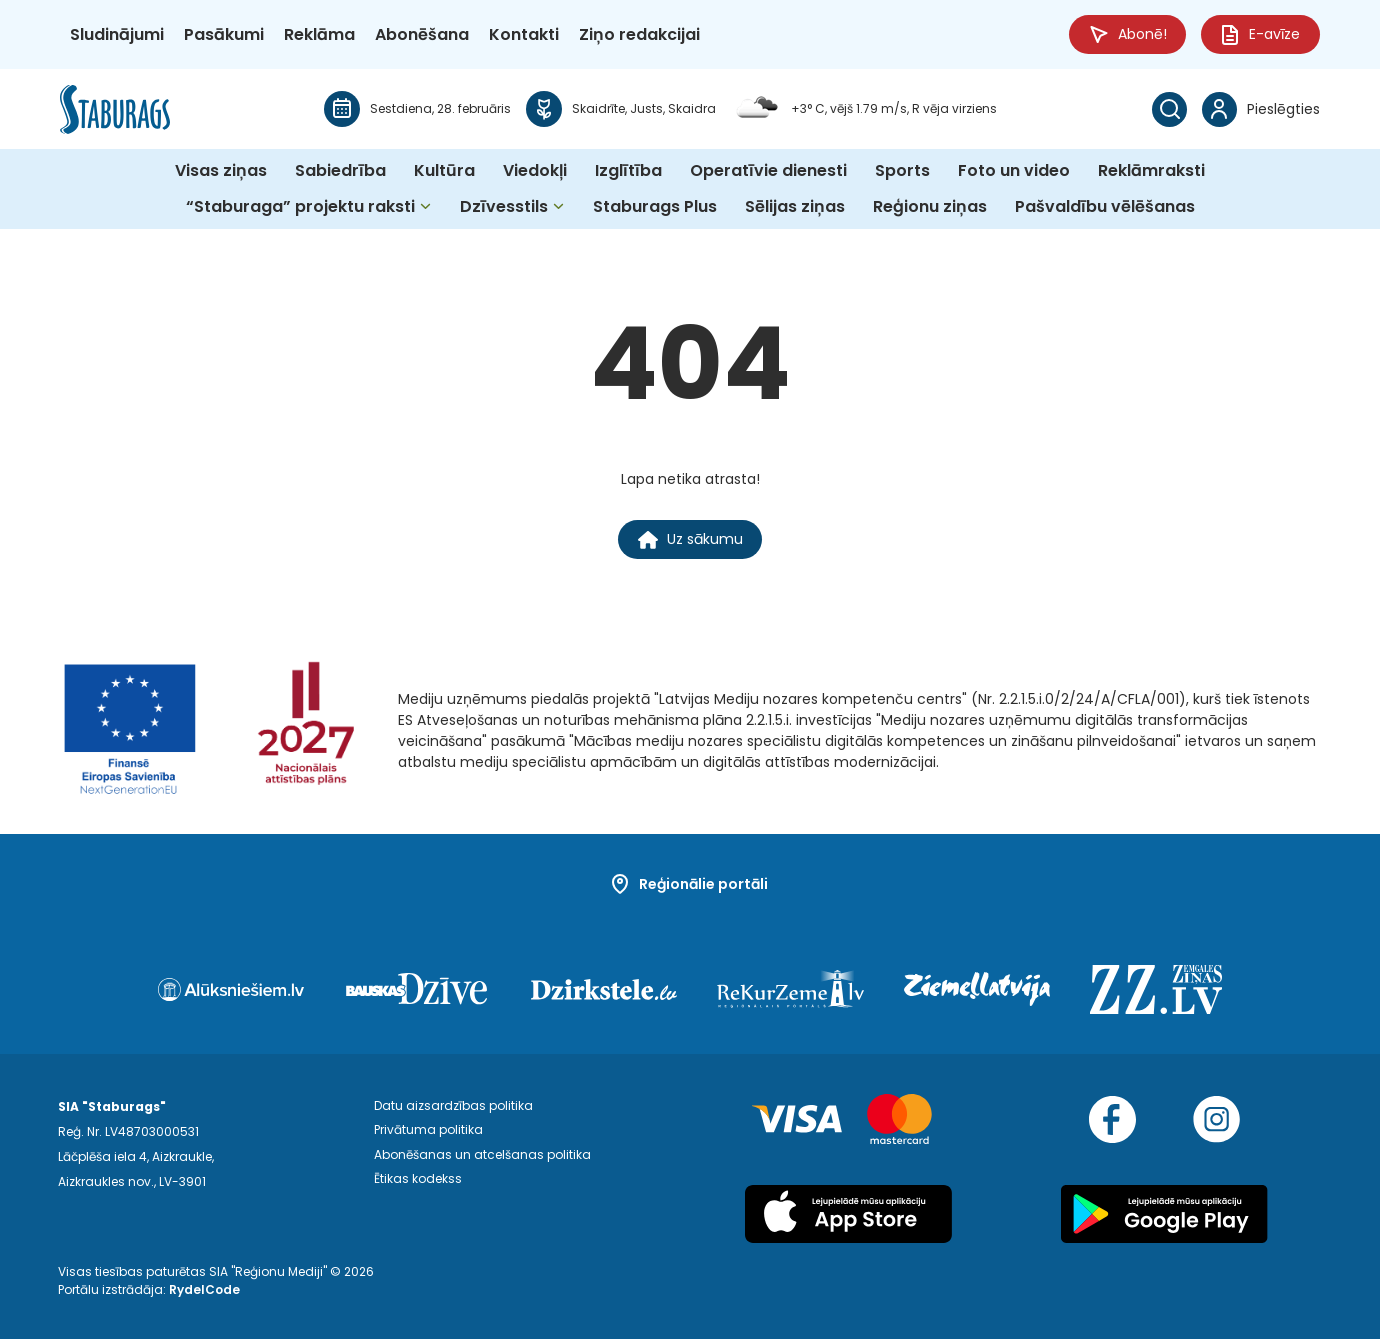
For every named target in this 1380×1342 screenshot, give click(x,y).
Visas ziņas (221, 171)
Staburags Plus (655, 207)
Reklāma (319, 34)
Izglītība (628, 171)
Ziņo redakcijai (639, 34)
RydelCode (204, 1292)
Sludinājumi (117, 34)
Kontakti (524, 34)
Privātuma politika (428, 1134)
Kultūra (444, 171)
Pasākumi (224, 34)
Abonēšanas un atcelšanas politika (482, 1159)
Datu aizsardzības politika (453, 1109)
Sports (902, 171)
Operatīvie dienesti (768, 171)
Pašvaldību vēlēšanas (1105, 207)
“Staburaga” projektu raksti (300, 207)
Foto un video (1014, 171)
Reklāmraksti (1151, 171)
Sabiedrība (340, 171)
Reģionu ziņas (930, 207)
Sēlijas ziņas (795, 207)
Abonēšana (422, 34)
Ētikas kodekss (418, 1184)
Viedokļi (535, 171)
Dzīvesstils (504, 207)
